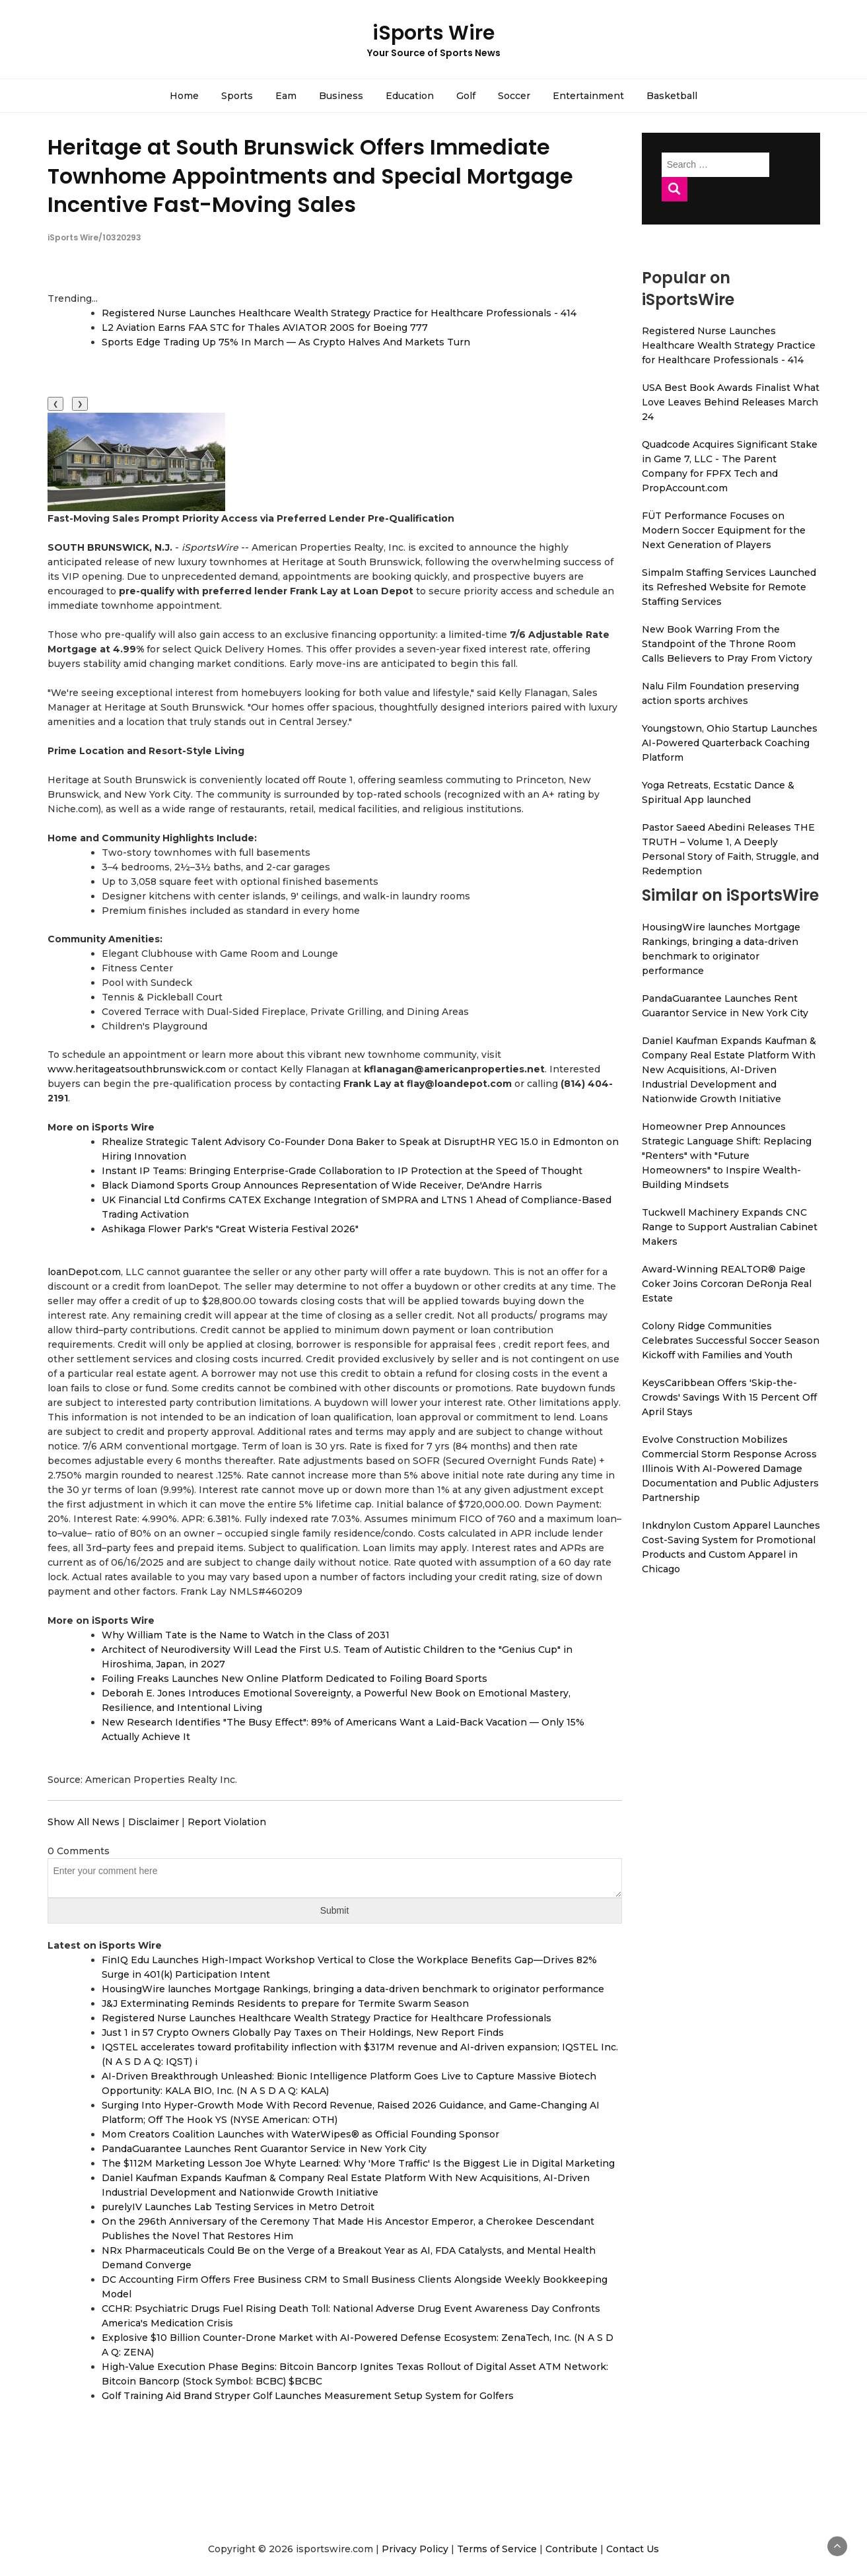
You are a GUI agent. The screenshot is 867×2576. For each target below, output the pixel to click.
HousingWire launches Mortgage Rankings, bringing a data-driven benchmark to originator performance (353, 1989)
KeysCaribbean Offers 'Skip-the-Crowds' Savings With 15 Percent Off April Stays (729, 1397)
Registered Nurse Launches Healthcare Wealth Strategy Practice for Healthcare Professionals (326, 2018)
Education (410, 96)
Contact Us (632, 2549)
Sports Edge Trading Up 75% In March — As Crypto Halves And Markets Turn (286, 342)
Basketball (671, 96)
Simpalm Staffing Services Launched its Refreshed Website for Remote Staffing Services (729, 587)
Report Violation (227, 1822)
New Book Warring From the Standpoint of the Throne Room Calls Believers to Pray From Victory (727, 643)
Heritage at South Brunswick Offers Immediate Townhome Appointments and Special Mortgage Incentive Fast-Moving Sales (310, 175)
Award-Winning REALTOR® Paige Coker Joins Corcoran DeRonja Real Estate (727, 1283)
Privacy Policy (415, 2549)
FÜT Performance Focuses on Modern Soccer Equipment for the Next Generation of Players (724, 530)
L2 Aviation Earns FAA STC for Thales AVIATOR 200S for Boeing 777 (265, 327)
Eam (285, 96)
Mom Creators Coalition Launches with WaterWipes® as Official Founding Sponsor (300, 2134)
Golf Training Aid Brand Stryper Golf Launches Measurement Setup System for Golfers (308, 2396)
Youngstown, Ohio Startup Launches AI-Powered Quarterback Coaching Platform (729, 742)
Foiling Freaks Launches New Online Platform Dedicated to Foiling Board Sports (294, 1679)
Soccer (514, 96)
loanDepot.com (84, 1272)
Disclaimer (153, 1822)
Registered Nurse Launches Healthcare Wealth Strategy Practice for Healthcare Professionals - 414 (339, 313)
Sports (237, 96)
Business (341, 96)
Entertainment (588, 96)
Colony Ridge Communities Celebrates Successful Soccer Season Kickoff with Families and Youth (730, 1340)
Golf (465, 96)
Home (184, 96)
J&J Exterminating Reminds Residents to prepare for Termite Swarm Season (285, 2003)
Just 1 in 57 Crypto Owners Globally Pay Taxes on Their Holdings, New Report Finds (303, 2032)
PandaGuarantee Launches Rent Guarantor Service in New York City (264, 2149)
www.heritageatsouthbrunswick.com (137, 1069)
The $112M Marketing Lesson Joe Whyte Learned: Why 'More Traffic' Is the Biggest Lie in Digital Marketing (358, 2163)
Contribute (571, 2549)
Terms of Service (497, 2549)
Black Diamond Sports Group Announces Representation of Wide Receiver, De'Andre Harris (322, 1185)
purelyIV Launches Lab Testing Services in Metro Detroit (238, 2207)
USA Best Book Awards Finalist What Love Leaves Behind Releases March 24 (730, 402)
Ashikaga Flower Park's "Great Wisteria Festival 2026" (230, 1229)
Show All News (84, 1822)
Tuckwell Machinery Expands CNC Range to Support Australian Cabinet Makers (729, 1226)
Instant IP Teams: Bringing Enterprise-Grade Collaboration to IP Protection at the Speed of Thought (342, 1171)
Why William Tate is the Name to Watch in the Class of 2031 (246, 1635)
